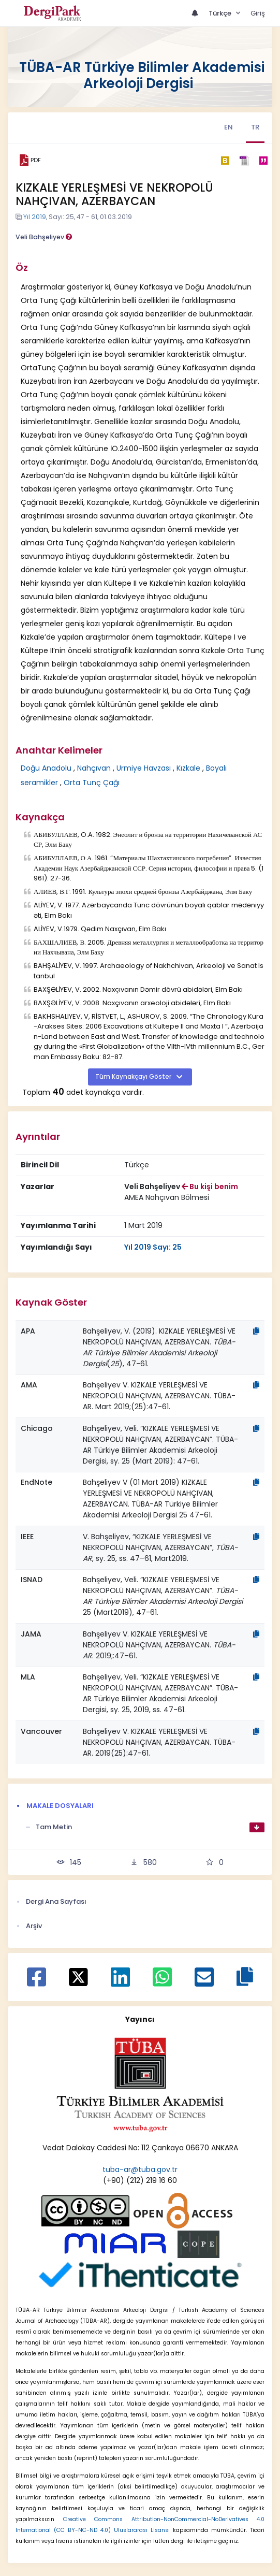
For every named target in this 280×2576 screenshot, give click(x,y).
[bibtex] (225, 160)
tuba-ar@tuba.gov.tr (140, 2169)
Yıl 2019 (34, 216)
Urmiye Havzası (143, 768)
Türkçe (221, 13)
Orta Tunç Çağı (92, 782)
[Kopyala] (256, 1331)
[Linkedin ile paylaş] (120, 1982)
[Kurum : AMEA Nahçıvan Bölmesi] (166, 1197)
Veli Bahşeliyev (44, 237)
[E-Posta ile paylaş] (204, 1982)
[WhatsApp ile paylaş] (162, 1982)
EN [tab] (228, 127)
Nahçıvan (94, 768)
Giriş (257, 13)
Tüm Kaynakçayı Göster (134, 1077)
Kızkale (188, 768)
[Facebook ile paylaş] (36, 1982)
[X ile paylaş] (78, 1976)
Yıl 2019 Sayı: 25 (153, 1247)
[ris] (244, 160)
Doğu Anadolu (46, 768)
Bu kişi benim (210, 1186)
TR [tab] (255, 127)
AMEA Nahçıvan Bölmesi (166, 1197)
